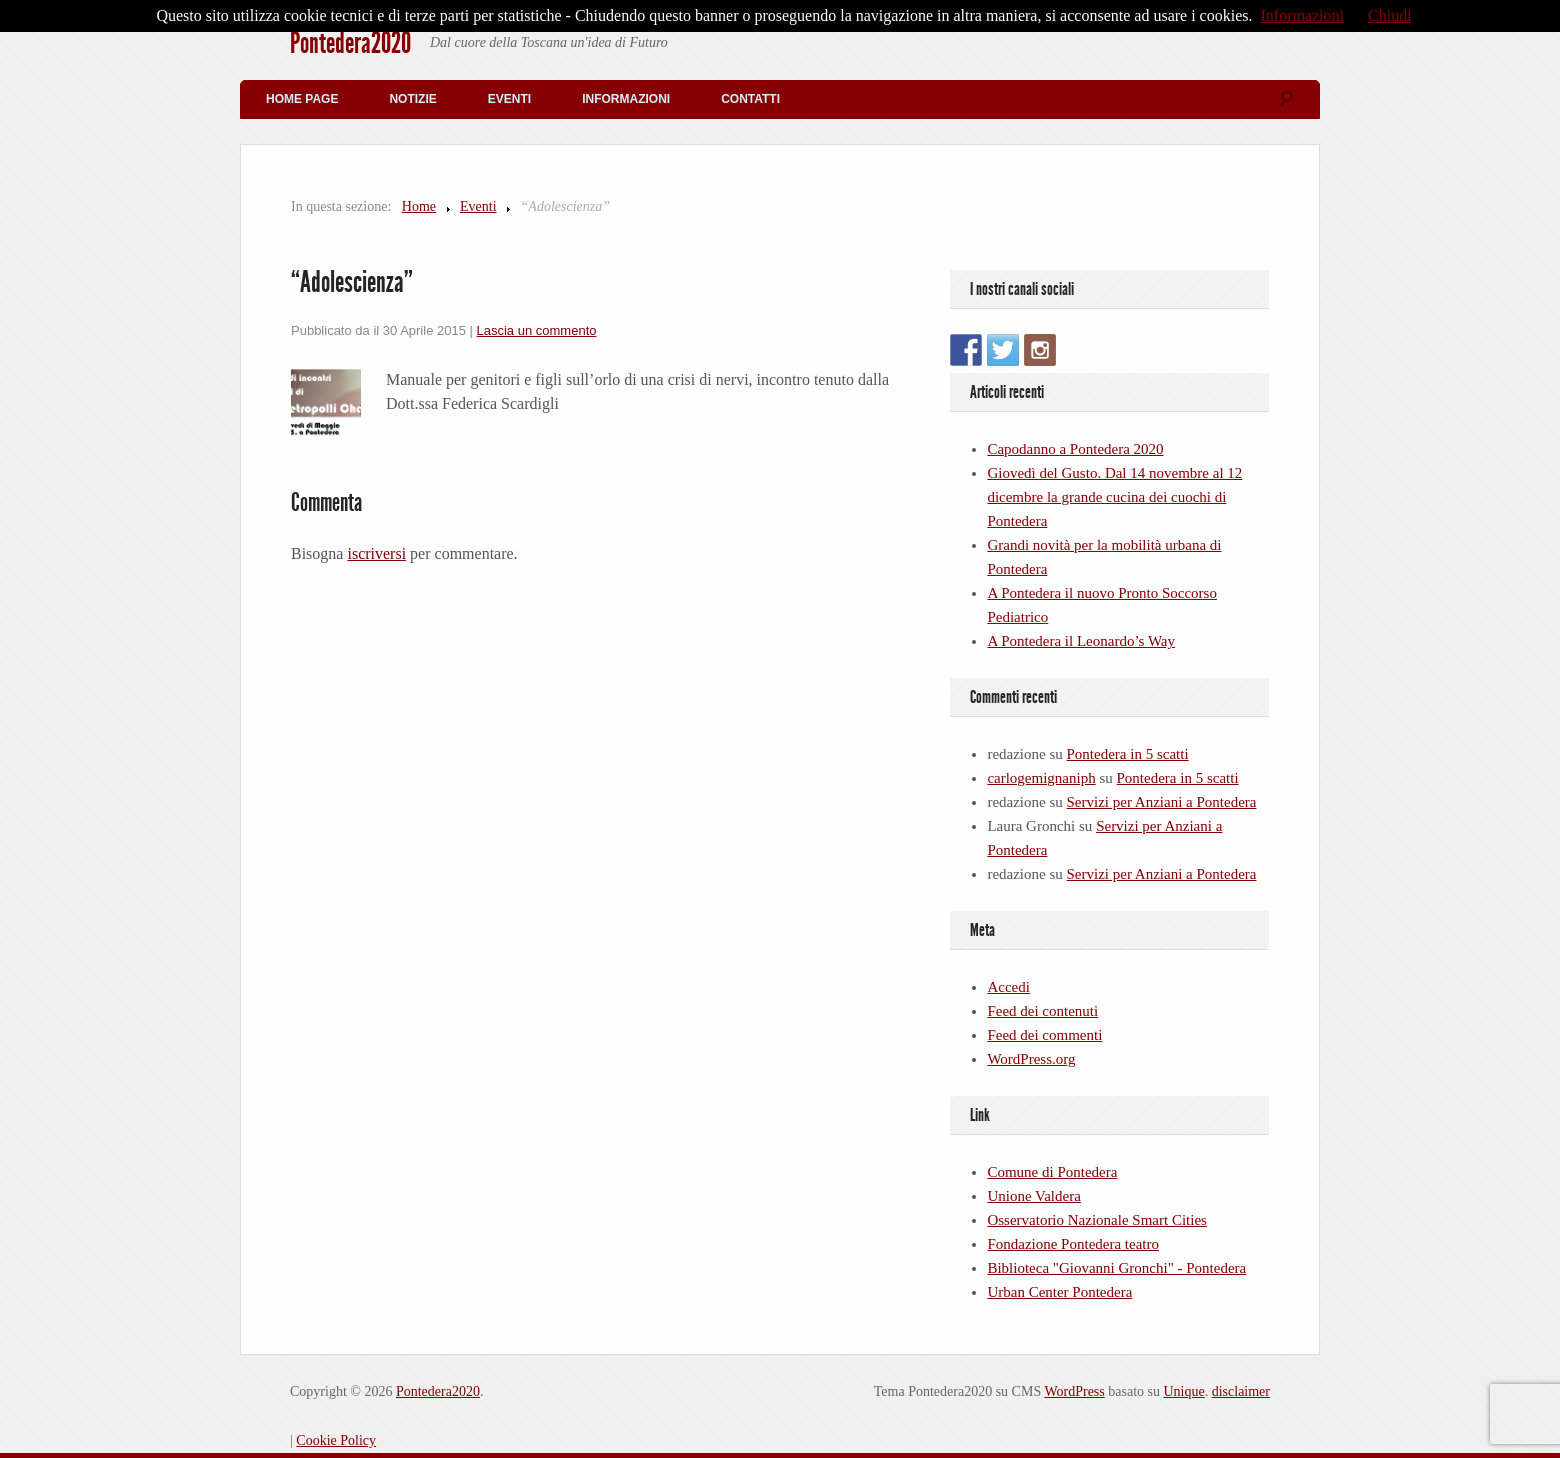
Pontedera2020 (350, 43)
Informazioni (626, 99)
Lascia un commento (537, 330)
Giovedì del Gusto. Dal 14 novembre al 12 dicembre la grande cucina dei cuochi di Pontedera (1114, 497)
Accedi (1008, 987)
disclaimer (1241, 1391)
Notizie (412, 99)
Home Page (302, 99)
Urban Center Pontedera (1059, 1292)
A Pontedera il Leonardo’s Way (1081, 641)
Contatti (750, 99)
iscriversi (376, 553)
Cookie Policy (336, 1440)
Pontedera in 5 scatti (1128, 754)
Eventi (509, 99)
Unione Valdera (1033, 1196)
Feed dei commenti (1044, 1035)
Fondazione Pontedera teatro (1073, 1244)
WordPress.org (1031, 1059)
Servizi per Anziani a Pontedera (1162, 802)
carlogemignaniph (1041, 778)
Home (419, 206)
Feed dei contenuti (1042, 1011)
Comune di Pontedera (1052, 1172)
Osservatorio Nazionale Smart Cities (1097, 1220)
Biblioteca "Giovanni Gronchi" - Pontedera (1116, 1268)
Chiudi (1390, 15)
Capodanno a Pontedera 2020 (1075, 449)
